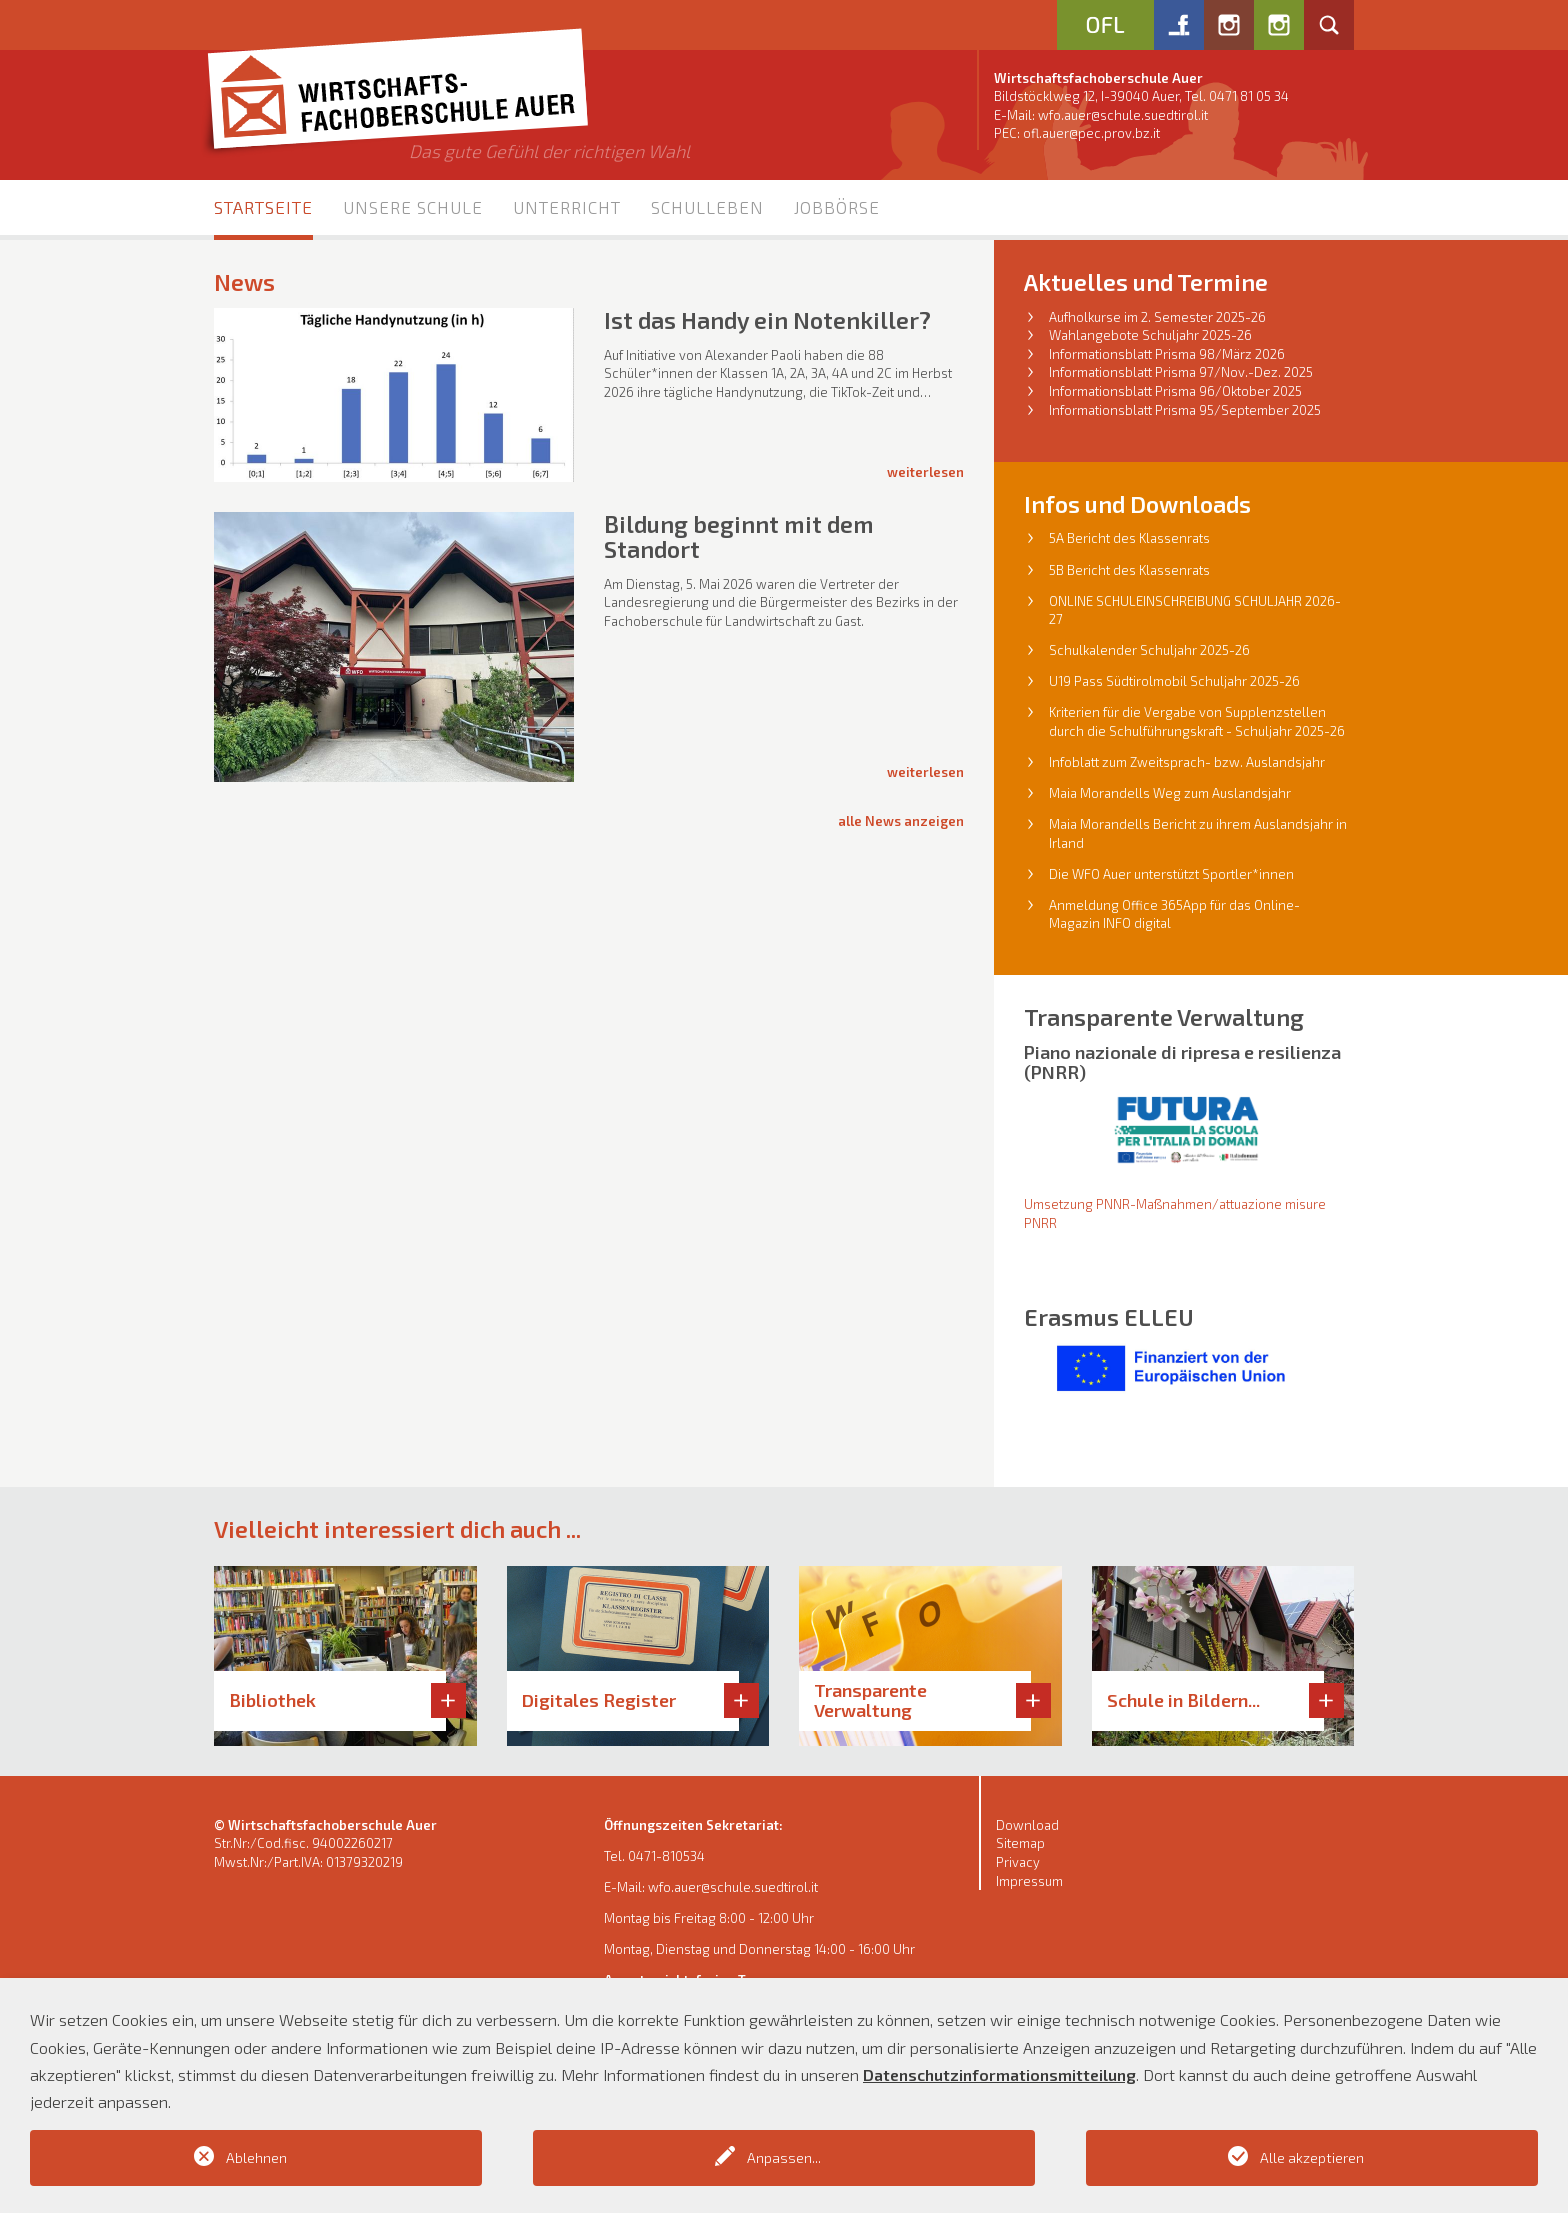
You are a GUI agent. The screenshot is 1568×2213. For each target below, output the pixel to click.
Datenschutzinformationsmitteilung (999, 2074)
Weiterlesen (925, 472)
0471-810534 (666, 1856)
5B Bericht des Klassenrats (1129, 570)
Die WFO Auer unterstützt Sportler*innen (1171, 874)
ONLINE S (1076, 601)
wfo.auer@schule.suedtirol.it (1123, 115)
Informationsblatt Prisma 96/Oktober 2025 (1175, 391)
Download (1027, 1825)
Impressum (1029, 1881)
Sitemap (1020, 1843)
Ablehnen (256, 2157)
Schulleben (707, 207)
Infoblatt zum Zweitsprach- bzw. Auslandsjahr (1187, 762)
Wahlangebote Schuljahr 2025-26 (1150, 335)
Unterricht (567, 207)
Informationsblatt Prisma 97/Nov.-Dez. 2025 (1181, 372)
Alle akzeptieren (1312, 2157)
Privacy (1018, 1862)
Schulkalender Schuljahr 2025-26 (1149, 650)
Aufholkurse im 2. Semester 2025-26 (1157, 317)
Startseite (263, 207)
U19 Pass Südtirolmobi (1116, 681)
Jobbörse (837, 207)
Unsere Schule (413, 207)
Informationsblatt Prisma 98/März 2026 (1167, 354)
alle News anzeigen (901, 821)
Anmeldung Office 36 (1112, 905)
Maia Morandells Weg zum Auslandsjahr (1170, 793)
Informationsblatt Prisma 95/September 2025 (1185, 410)
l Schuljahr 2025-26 (1241, 681)
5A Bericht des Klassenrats (1129, 538)
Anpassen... (784, 2157)
